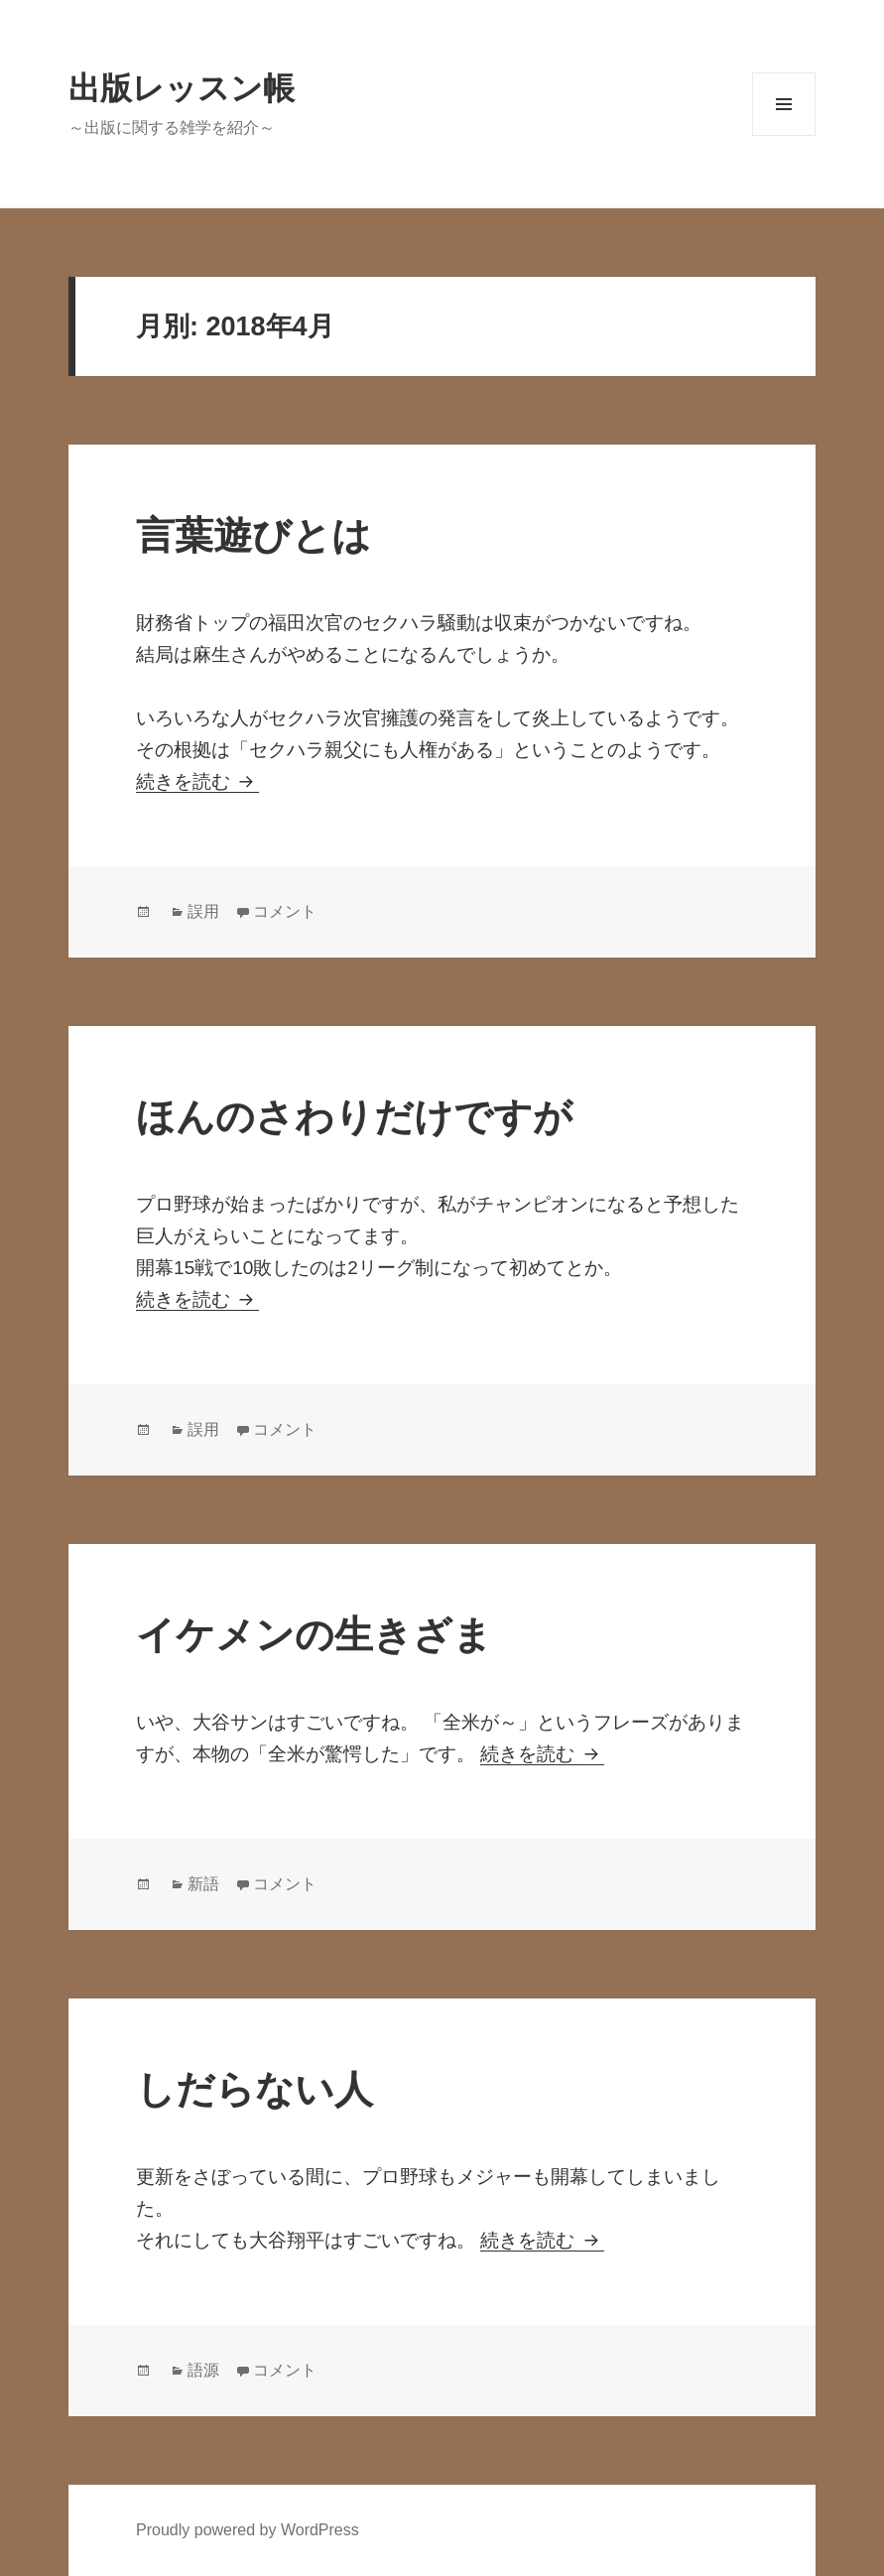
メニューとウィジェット (784, 104)
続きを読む (197, 781)
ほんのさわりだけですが (354, 1116)
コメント (284, 911)
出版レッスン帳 (181, 88)
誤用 (203, 911)
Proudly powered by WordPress (247, 2529)
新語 (203, 1883)
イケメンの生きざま (314, 1634)
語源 (203, 2370)
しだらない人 (254, 2089)
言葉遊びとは (253, 535)
